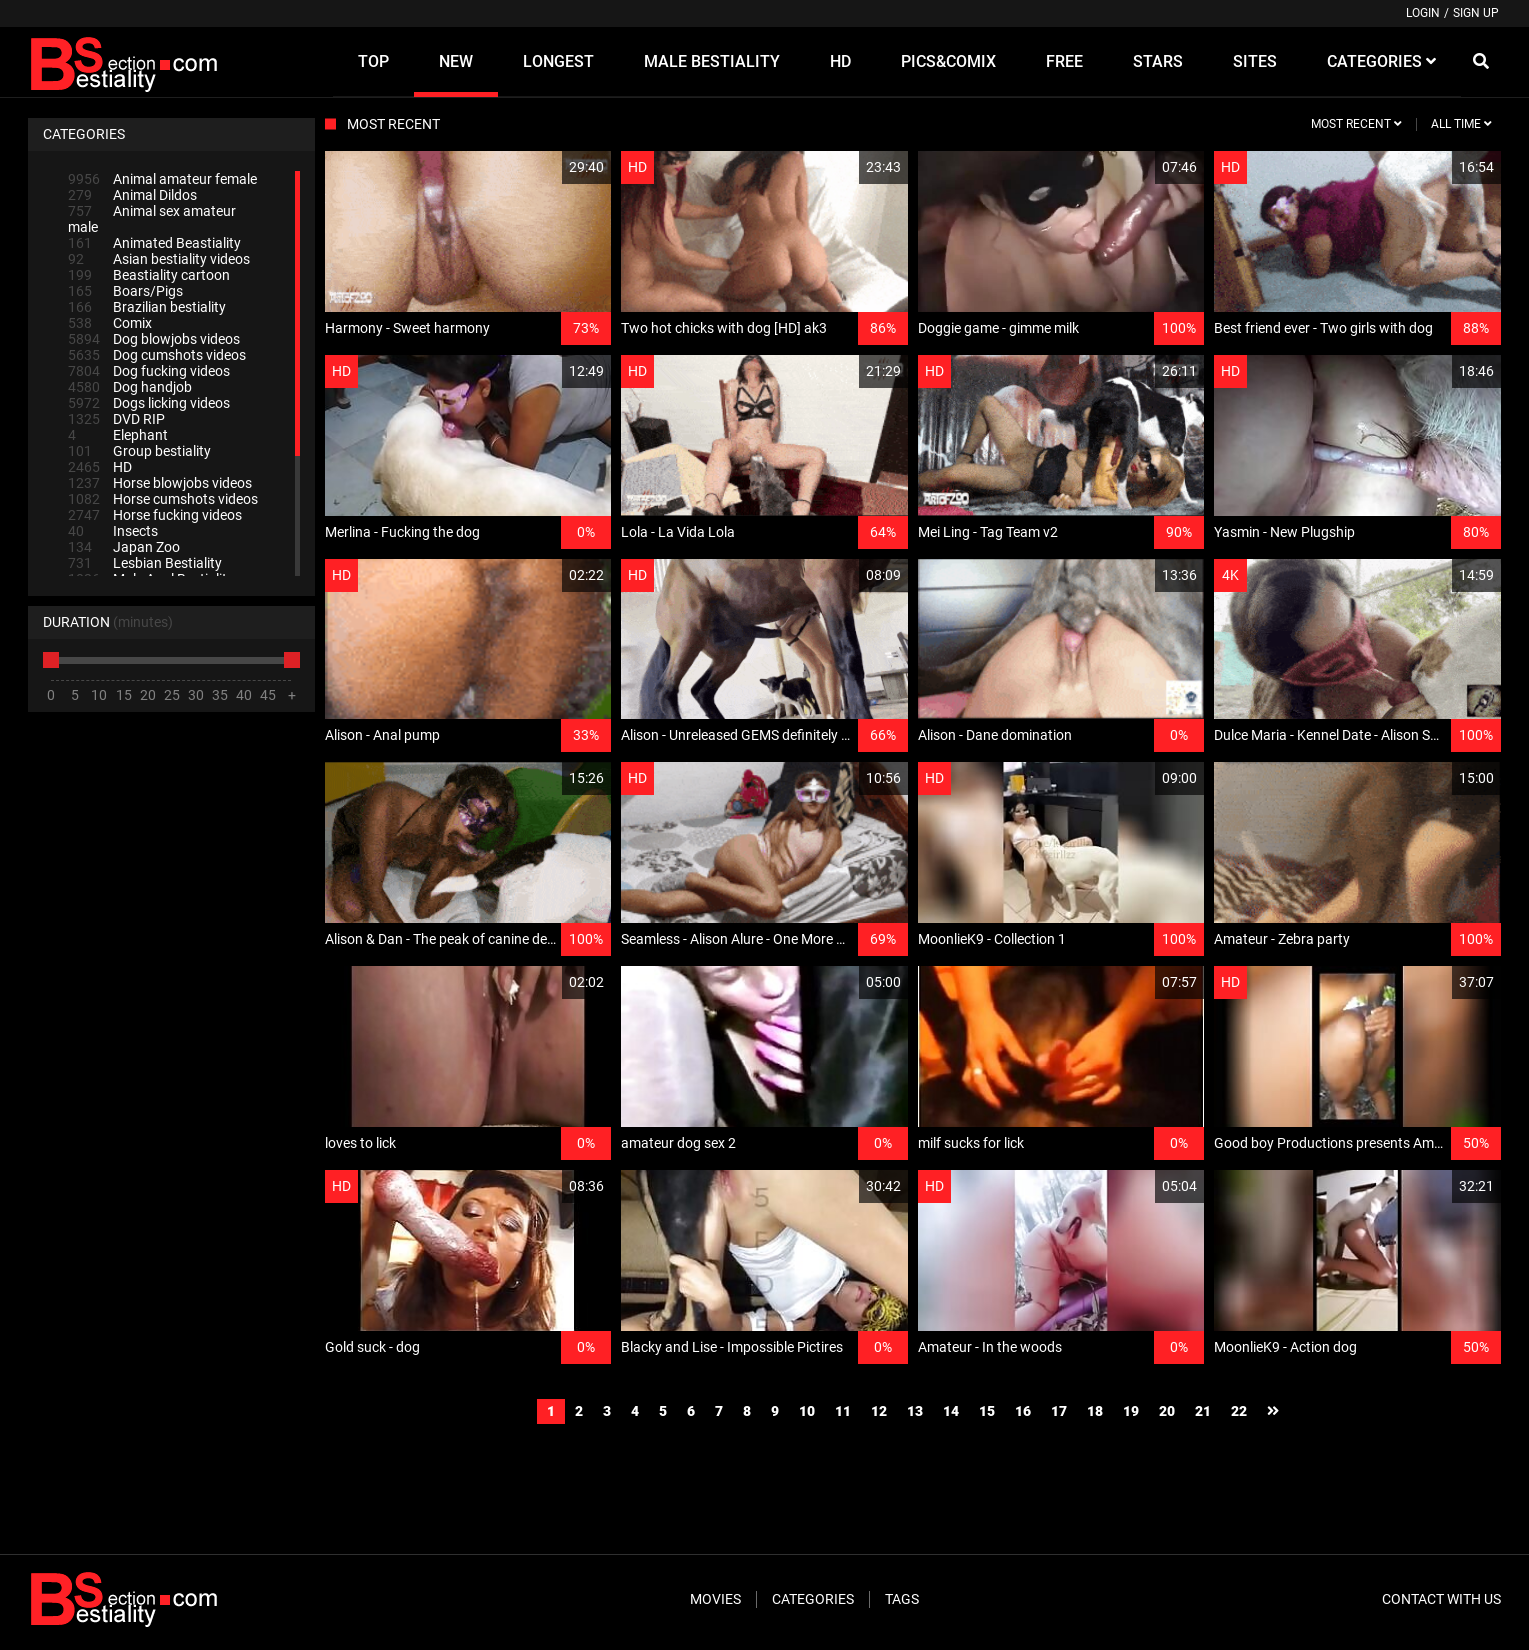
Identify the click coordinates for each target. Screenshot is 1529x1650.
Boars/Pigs (125, 291)
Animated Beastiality (154, 243)
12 (879, 1411)
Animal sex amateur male (152, 219)
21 (1203, 1411)
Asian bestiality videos (159, 259)
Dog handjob (130, 387)
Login (1423, 13)
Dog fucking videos (149, 371)
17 (1059, 1411)
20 (1167, 1411)
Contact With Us (1441, 1599)
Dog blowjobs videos (154, 339)
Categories (813, 1599)
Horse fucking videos (155, 515)
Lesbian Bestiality (145, 563)
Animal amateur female (162, 179)
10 (807, 1411)
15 (987, 1411)
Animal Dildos (132, 195)
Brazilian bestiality (147, 307)
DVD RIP (116, 419)
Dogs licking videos (149, 403)
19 (1131, 1411)
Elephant (118, 435)
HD (100, 467)
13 (915, 1411)
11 (843, 1411)
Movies (715, 1599)
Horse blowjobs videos (160, 483)
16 (1023, 1411)
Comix (110, 323)
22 (1239, 1411)
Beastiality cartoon (149, 275)
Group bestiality (139, 451)
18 (1095, 1411)
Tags (902, 1599)
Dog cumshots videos (157, 355)
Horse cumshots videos (163, 499)
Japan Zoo (124, 547)
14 (951, 1411)
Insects (113, 531)
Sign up (1476, 13)
